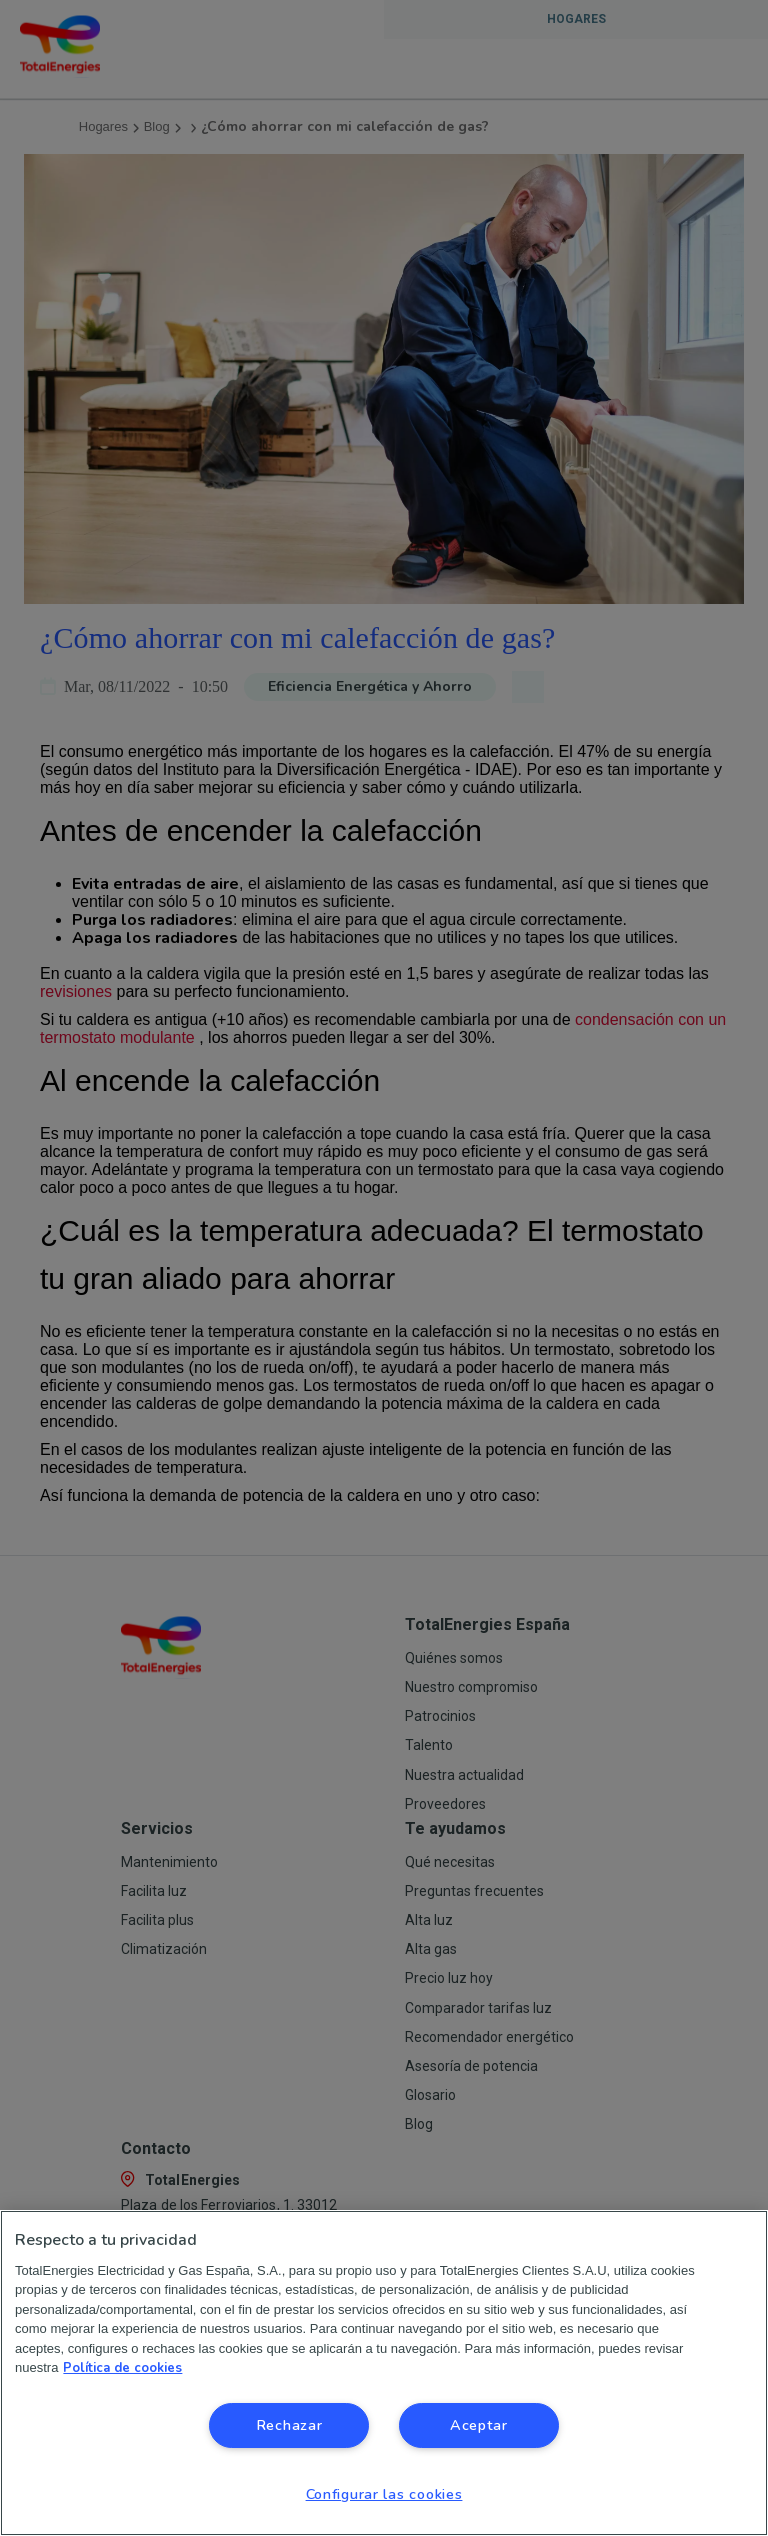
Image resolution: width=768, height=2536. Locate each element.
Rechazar (289, 2425)
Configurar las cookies (384, 2494)
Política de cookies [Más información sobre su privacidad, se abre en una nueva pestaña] (122, 2368)
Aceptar (479, 2425)
